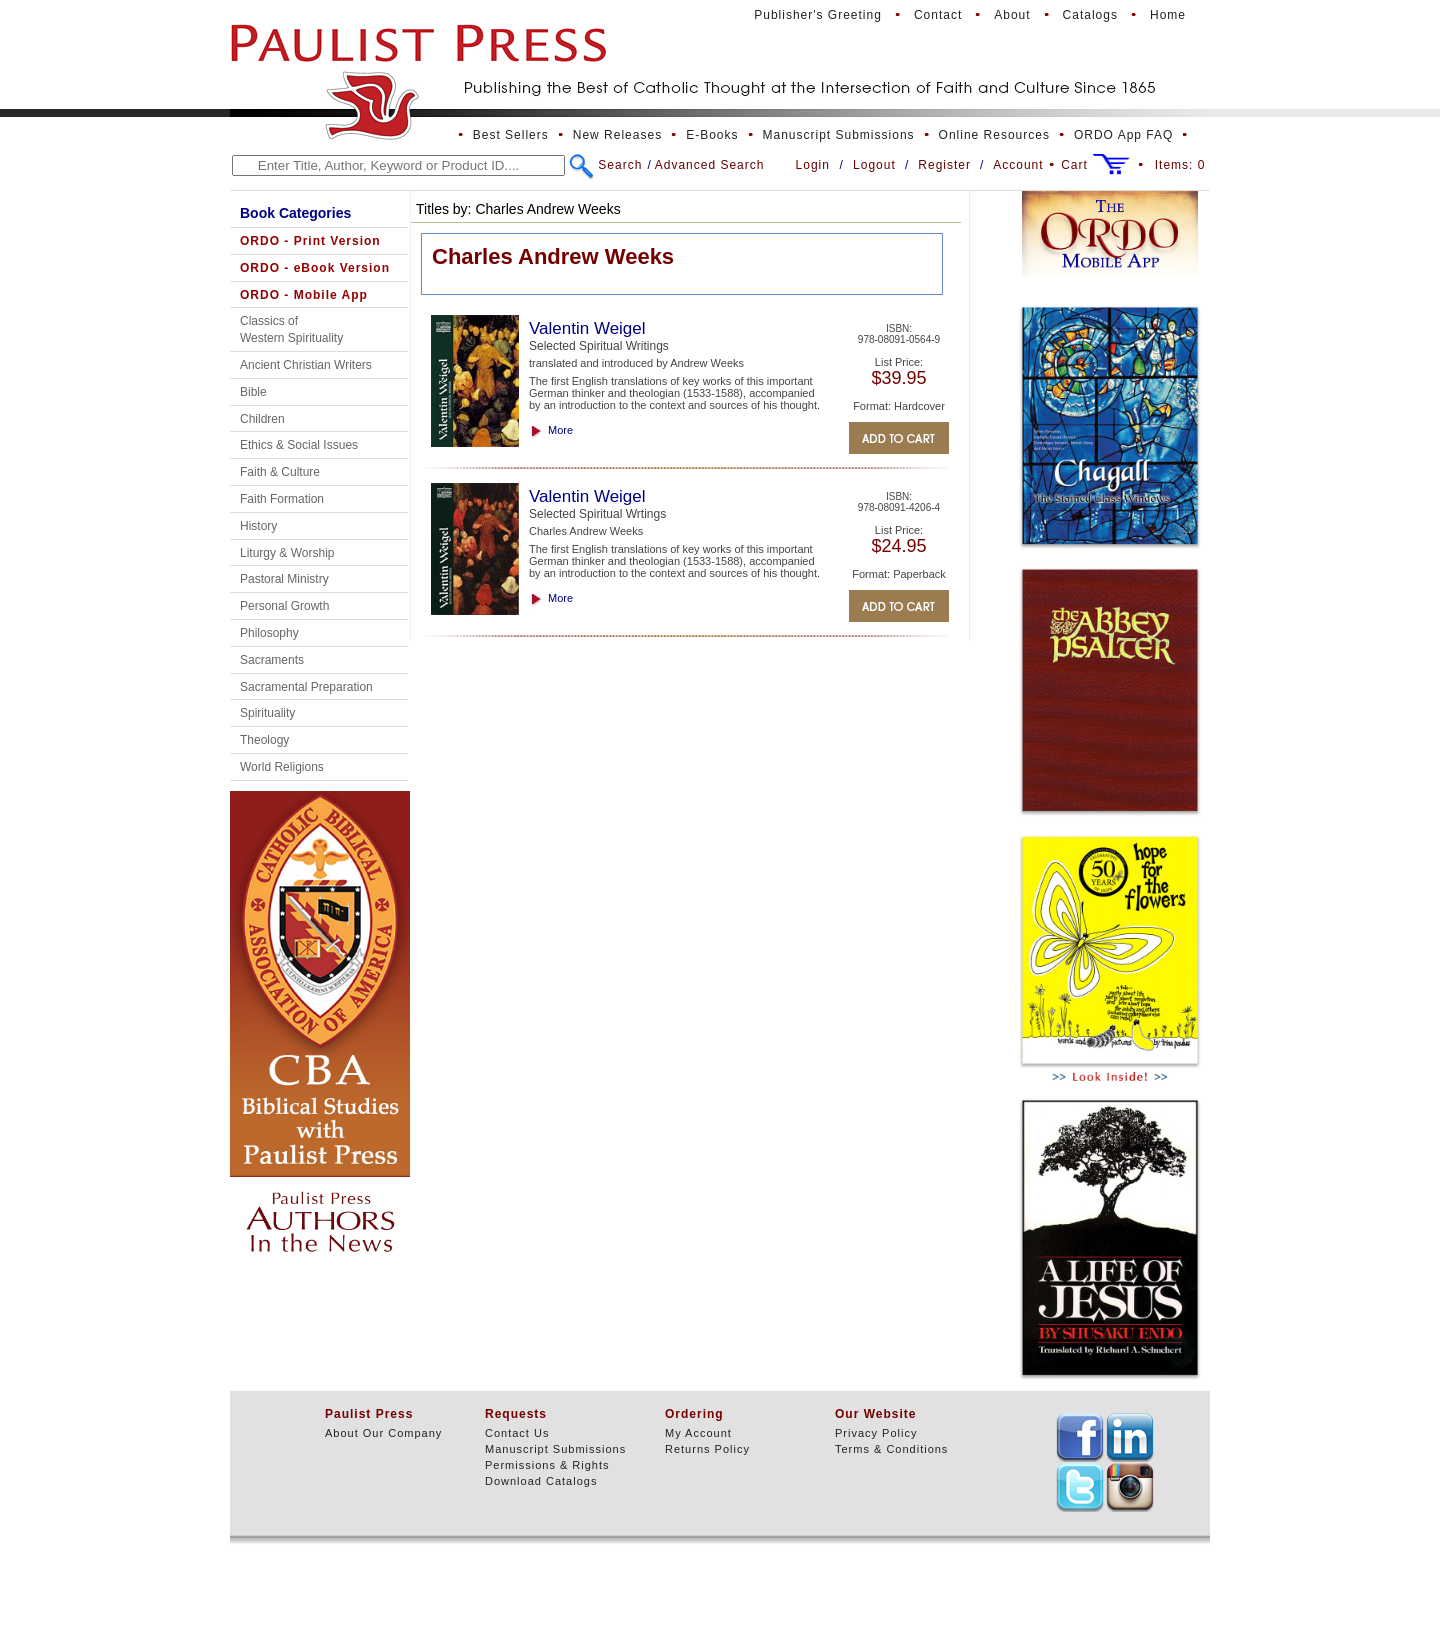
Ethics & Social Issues (299, 445)
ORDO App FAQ (1123, 135)
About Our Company (383, 1433)
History (258, 526)
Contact (938, 15)
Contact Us (517, 1433)
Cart (1074, 165)
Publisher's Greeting (818, 15)
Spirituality (267, 713)
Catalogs (1090, 15)
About (1012, 15)
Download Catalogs (541, 1481)
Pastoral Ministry (284, 579)
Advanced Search (710, 165)
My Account (698, 1433)
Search (620, 165)
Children (262, 419)
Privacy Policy (876, 1433)
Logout (874, 165)
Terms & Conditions (891, 1449)
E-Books (712, 135)
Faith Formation (282, 499)
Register (944, 165)
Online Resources (994, 135)
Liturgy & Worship (287, 553)
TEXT (1080, 1437)
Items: (1180, 165)
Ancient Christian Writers (306, 365)
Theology (264, 740)
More (560, 430)
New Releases (617, 135)
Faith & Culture (280, 472)
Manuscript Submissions (839, 135)
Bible (253, 392)
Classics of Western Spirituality (291, 329)
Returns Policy (707, 1449)
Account (1018, 165)
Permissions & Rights (547, 1465)
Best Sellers (511, 135)
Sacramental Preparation (306, 687)
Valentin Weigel (587, 328)
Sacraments (272, 660)
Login (813, 165)
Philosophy (269, 633)
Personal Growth (284, 606)
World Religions (282, 767)
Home (1168, 15)
